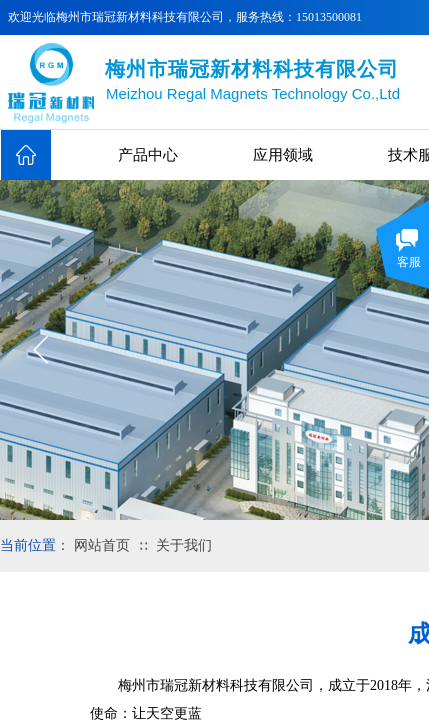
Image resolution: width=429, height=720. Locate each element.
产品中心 (148, 155)
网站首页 (102, 545)
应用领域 (283, 155)
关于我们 (184, 545)
